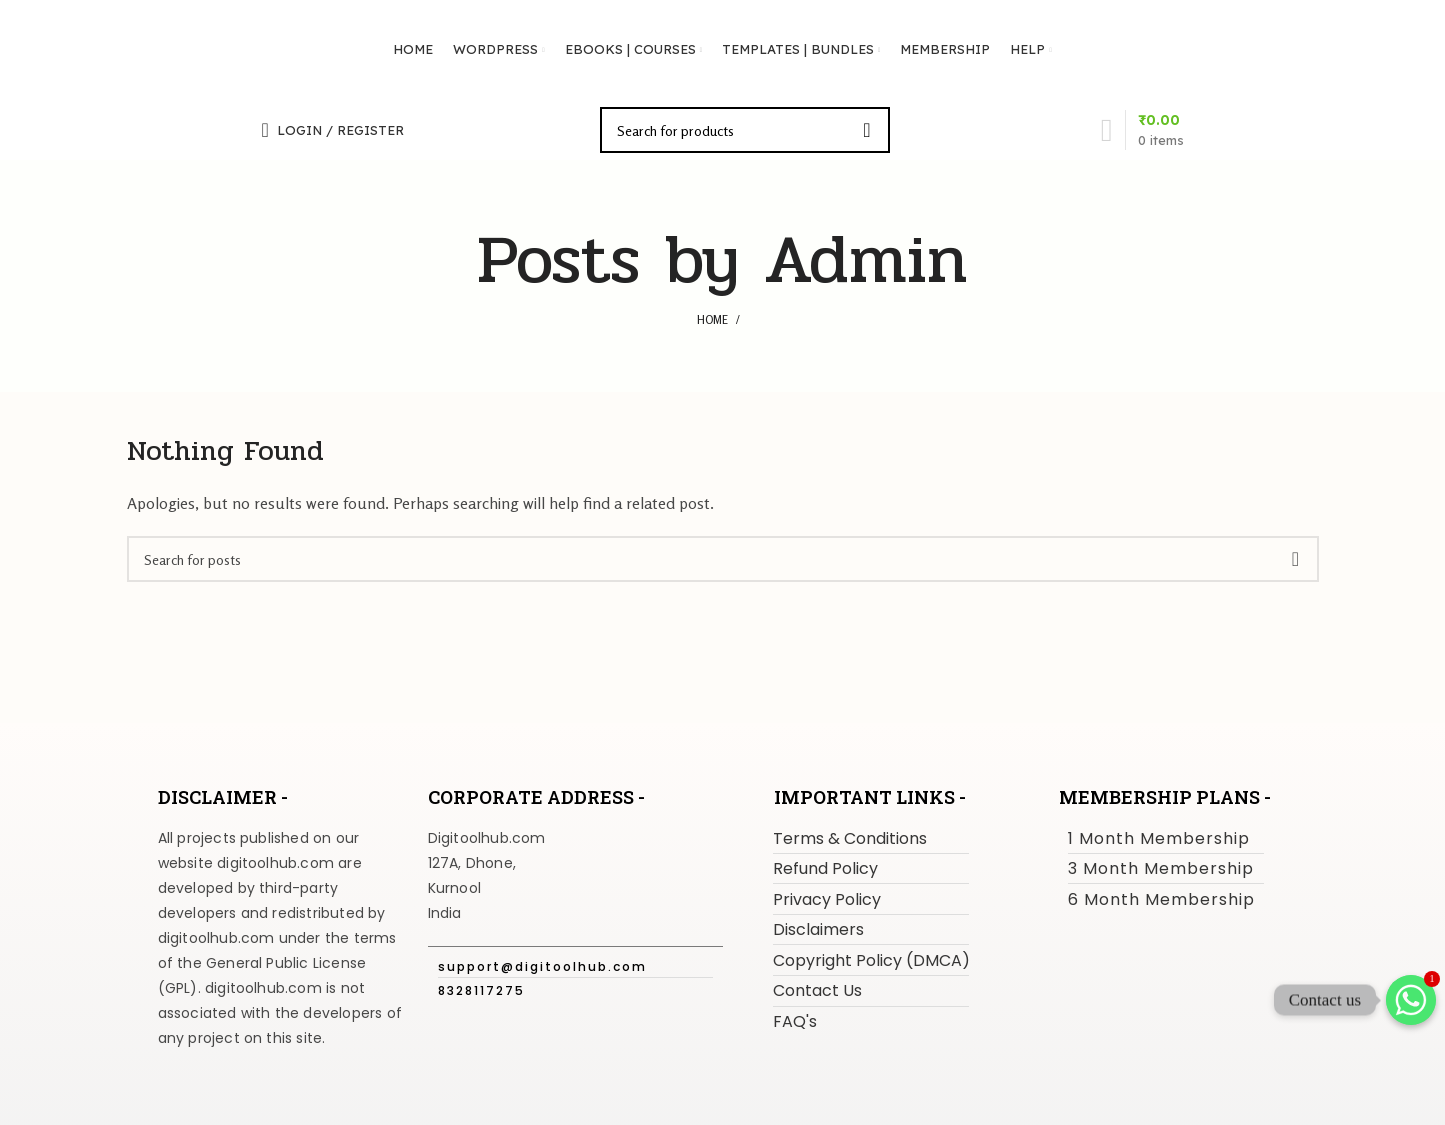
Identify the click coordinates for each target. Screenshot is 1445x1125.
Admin (866, 260)
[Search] (745, 130)
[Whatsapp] (1411, 1000)
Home (712, 320)
